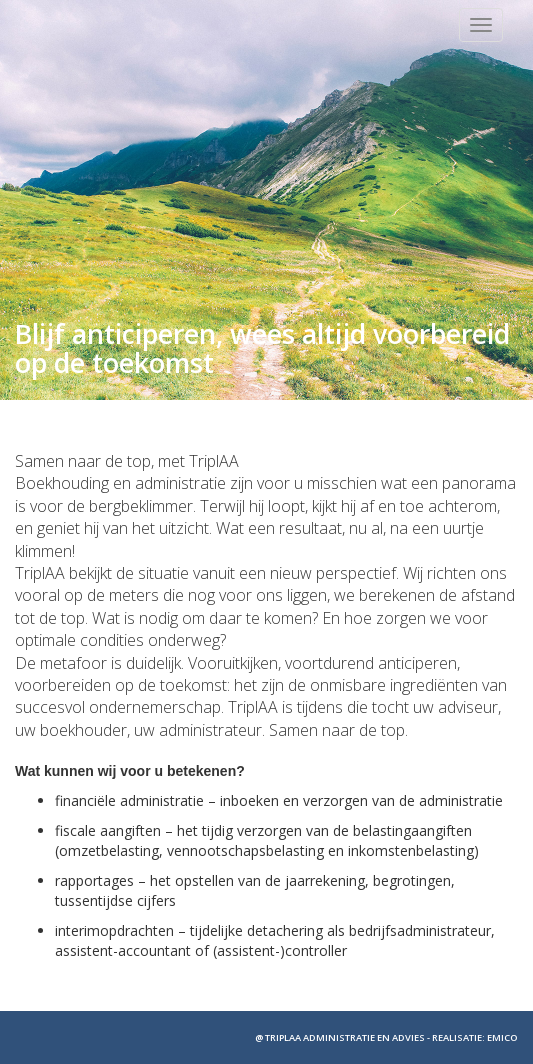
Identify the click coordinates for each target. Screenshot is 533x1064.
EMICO (502, 1037)
